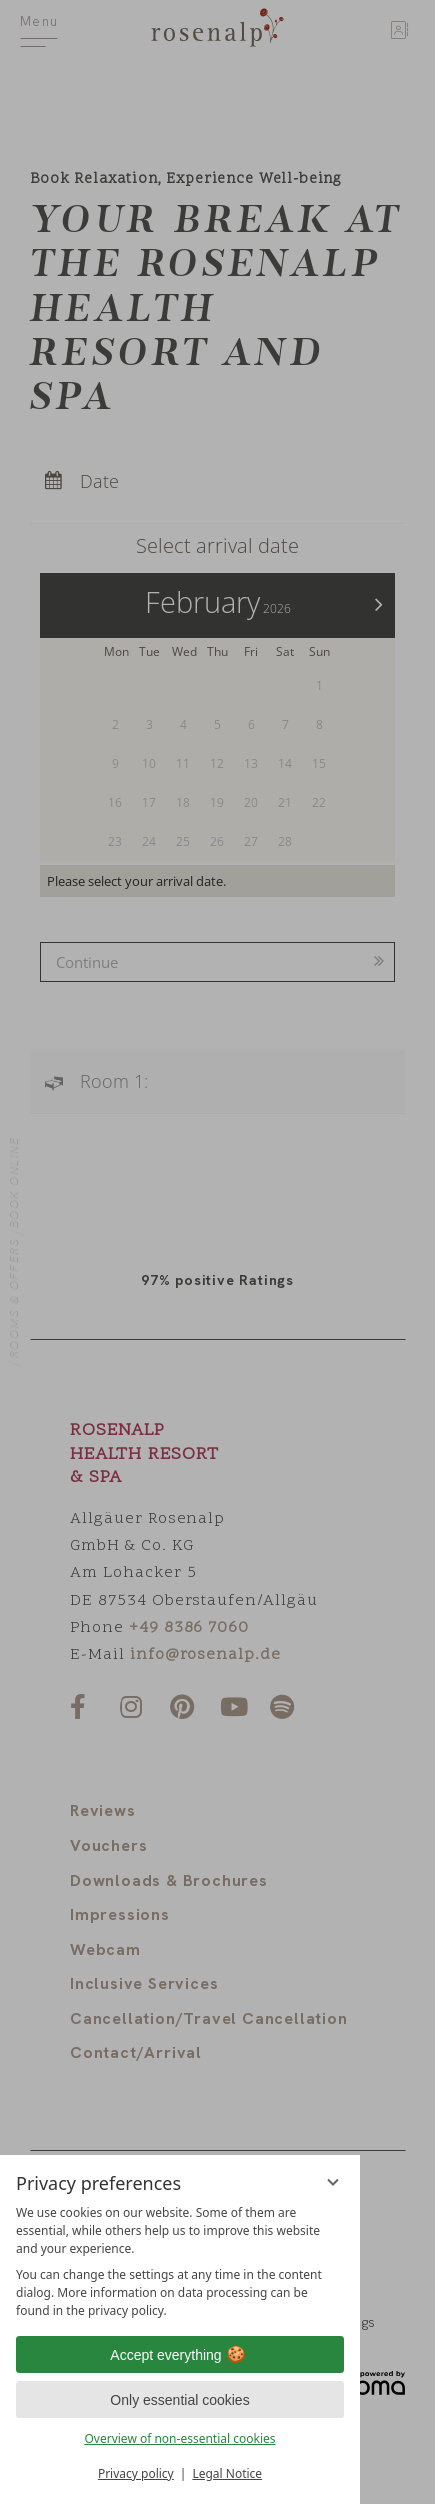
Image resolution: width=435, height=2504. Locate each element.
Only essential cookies (179, 2400)
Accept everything (179, 2355)
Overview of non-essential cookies (179, 2438)
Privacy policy (136, 2473)
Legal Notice (227, 2473)
